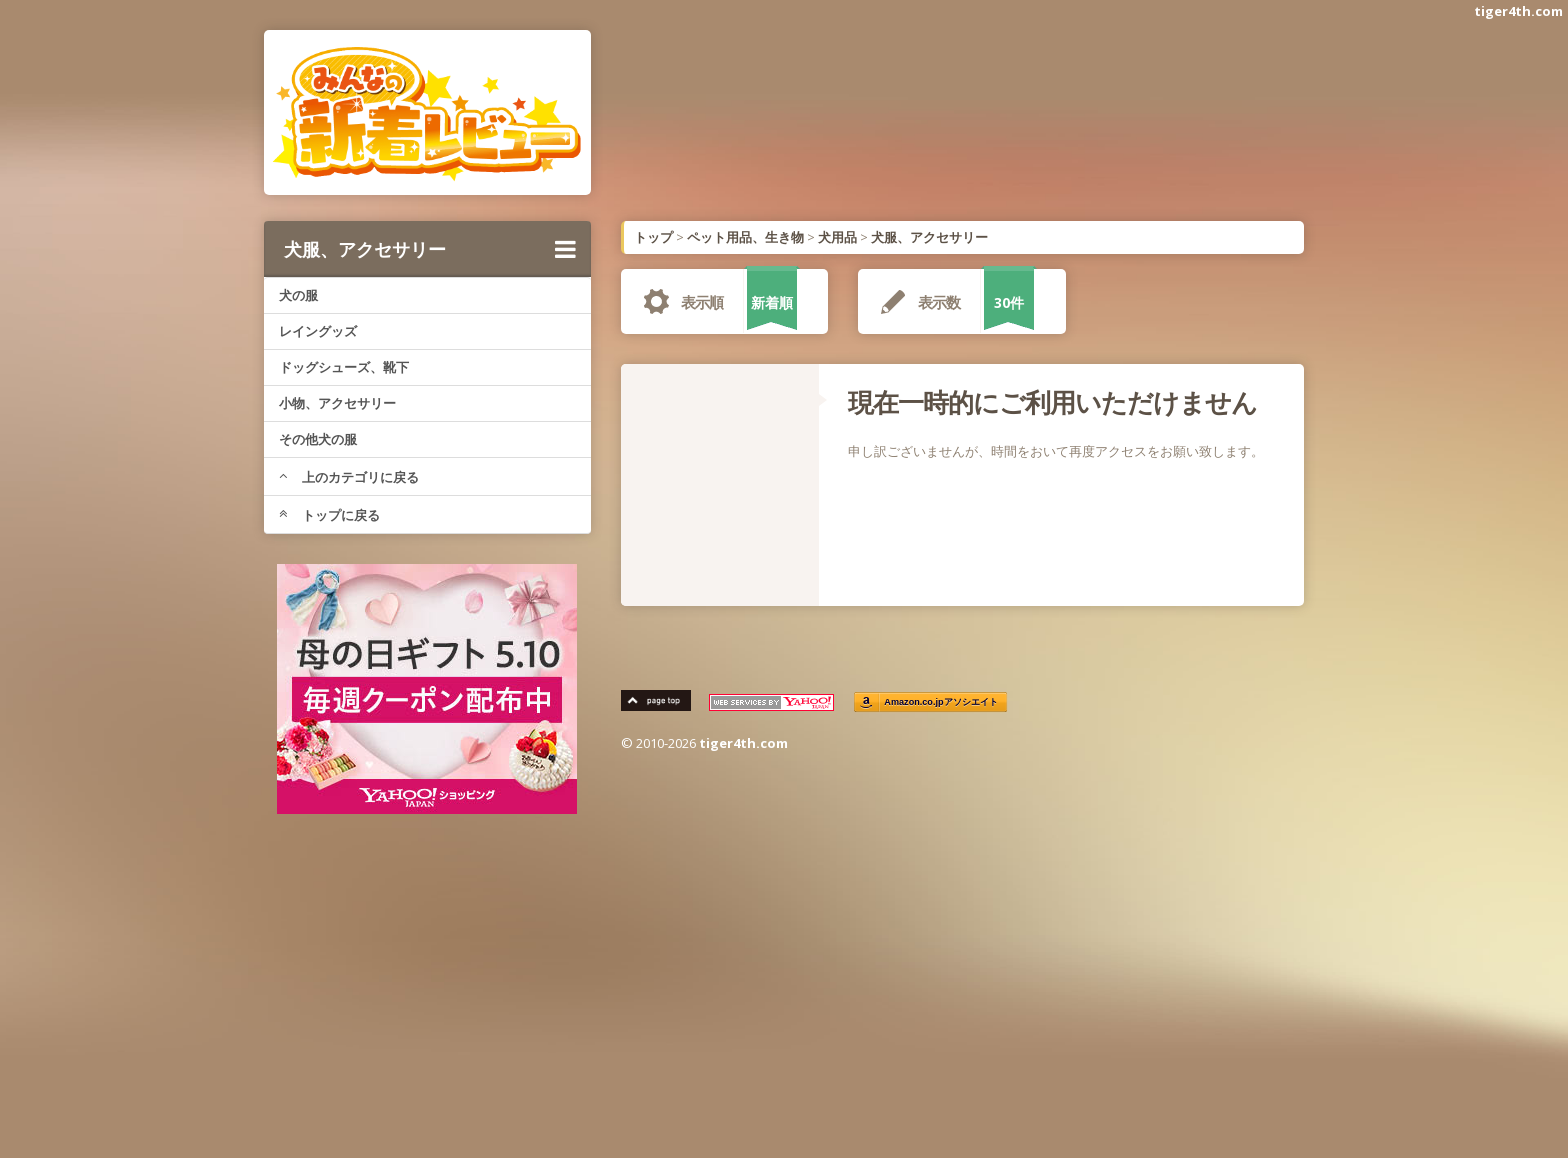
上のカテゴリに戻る (349, 477)
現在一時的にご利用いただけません (1052, 402)
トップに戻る (329, 515)
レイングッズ (318, 331)
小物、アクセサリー (337, 403)
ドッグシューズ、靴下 (344, 367)
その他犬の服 (318, 439)
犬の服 (298, 295)
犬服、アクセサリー (430, 249)
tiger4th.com (1518, 11)
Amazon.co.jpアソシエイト (942, 702)
